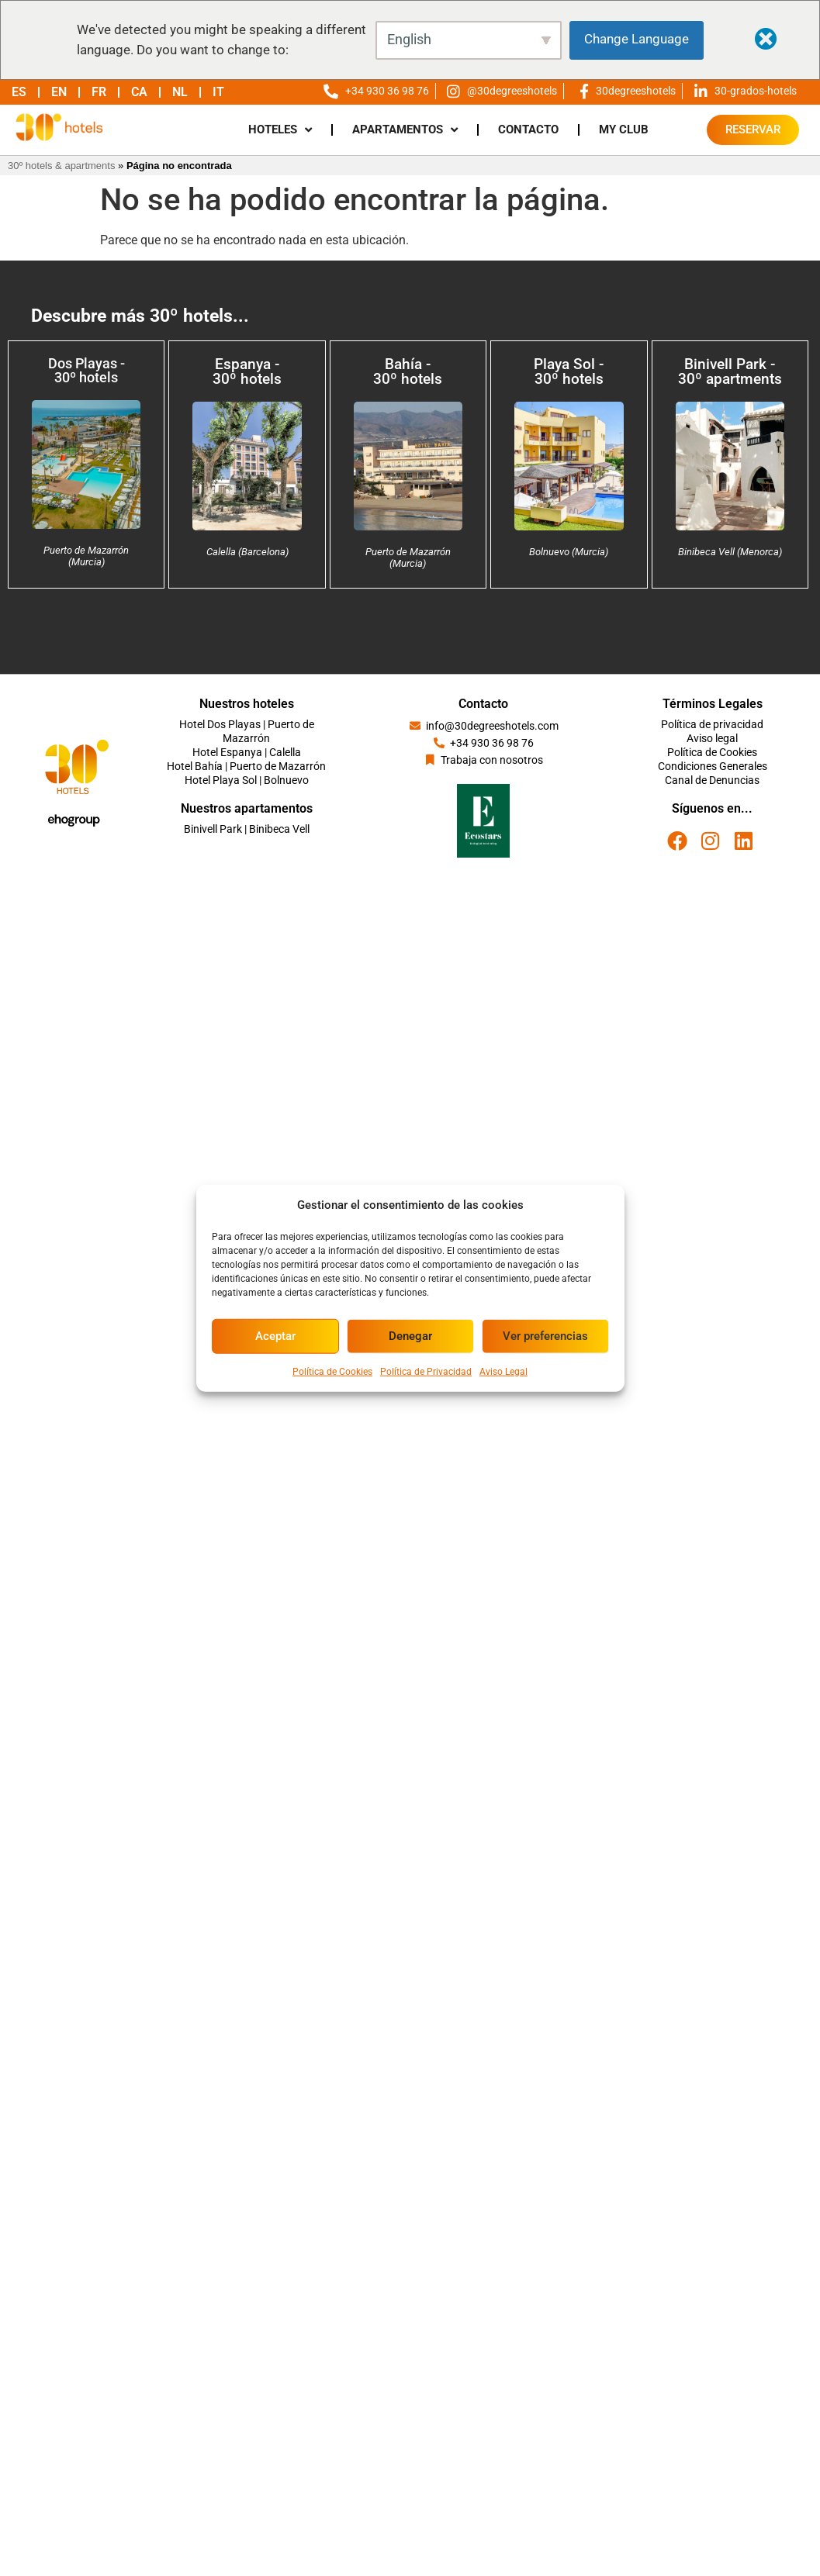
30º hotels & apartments (61, 165)
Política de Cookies (332, 1371)
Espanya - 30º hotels (247, 371)
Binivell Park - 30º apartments (730, 371)
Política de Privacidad (426, 1371)
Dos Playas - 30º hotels (86, 370)
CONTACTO (528, 129)
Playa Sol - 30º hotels (569, 371)
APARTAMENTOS (405, 129)
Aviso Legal (503, 1371)
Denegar (410, 1336)
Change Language (636, 39)
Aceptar (275, 1336)
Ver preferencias (545, 1336)
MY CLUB (624, 129)
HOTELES (280, 129)
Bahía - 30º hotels (407, 371)
